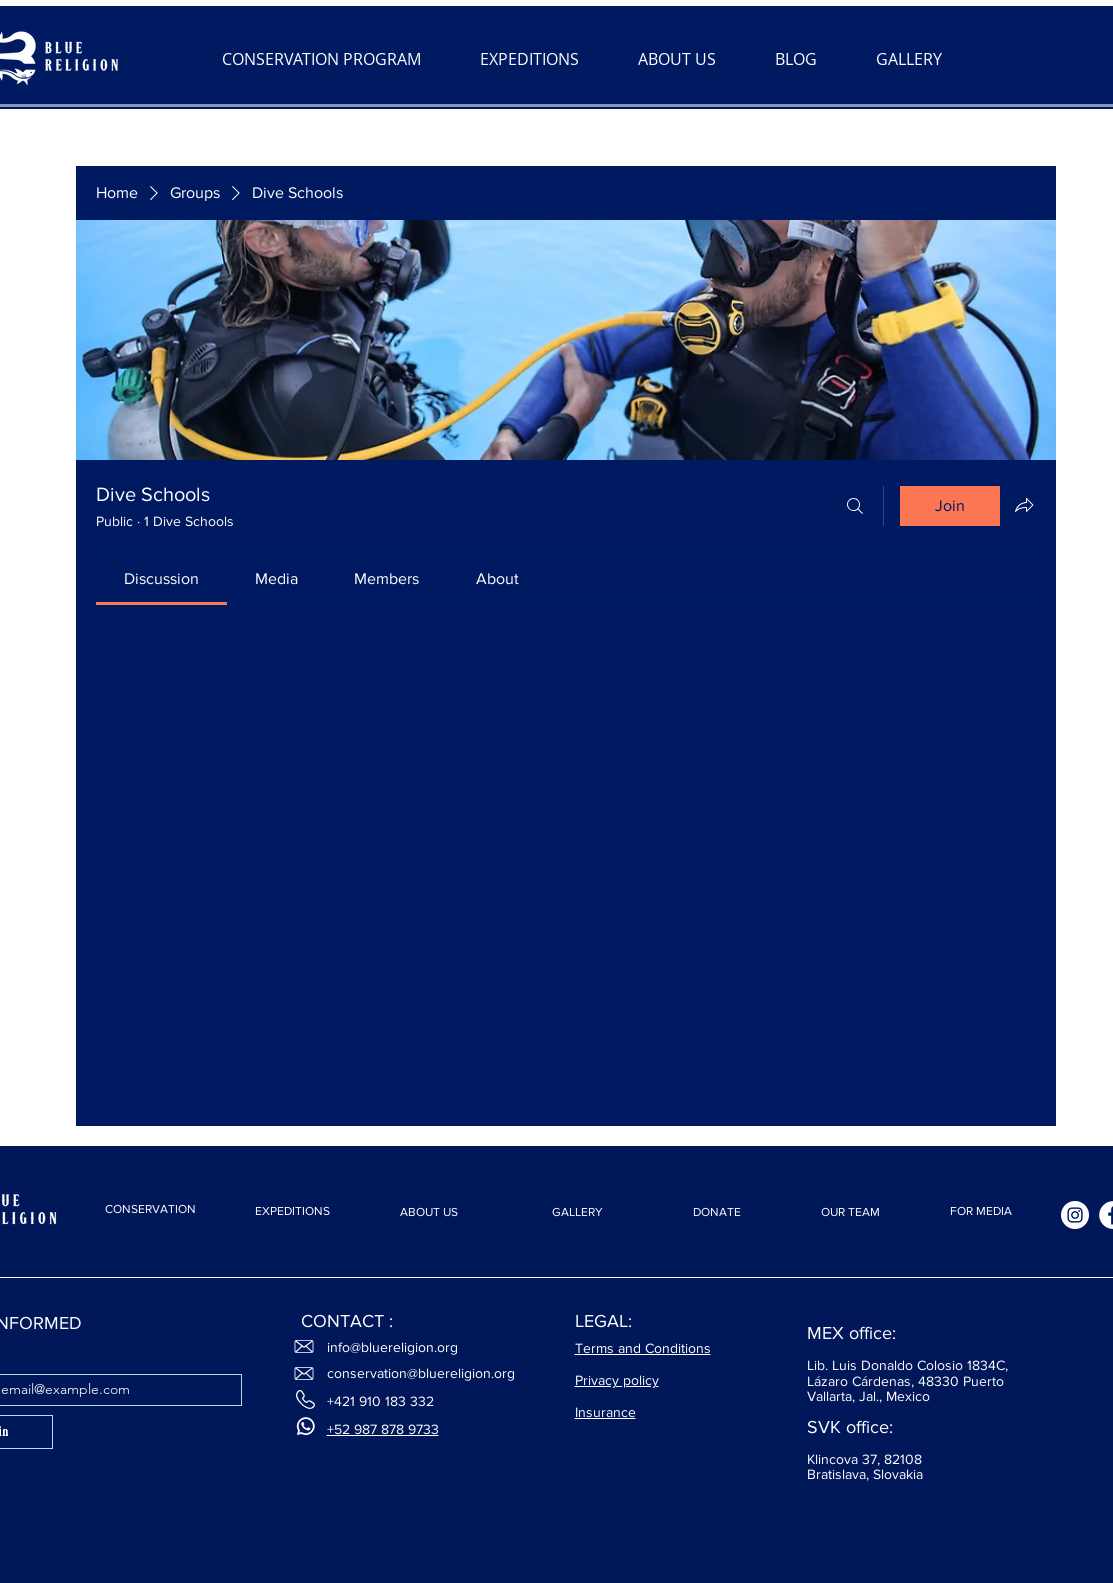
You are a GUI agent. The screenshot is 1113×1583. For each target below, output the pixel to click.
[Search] (855, 506)
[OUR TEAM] (851, 1212)
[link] (161, 578)
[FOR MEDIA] (981, 1211)
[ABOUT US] (429, 1212)
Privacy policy (617, 1380)
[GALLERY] (578, 1212)
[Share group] (1024, 505)
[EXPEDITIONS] (293, 1211)
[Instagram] (1075, 1215)
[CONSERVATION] (151, 1209)
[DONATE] (717, 1212)
